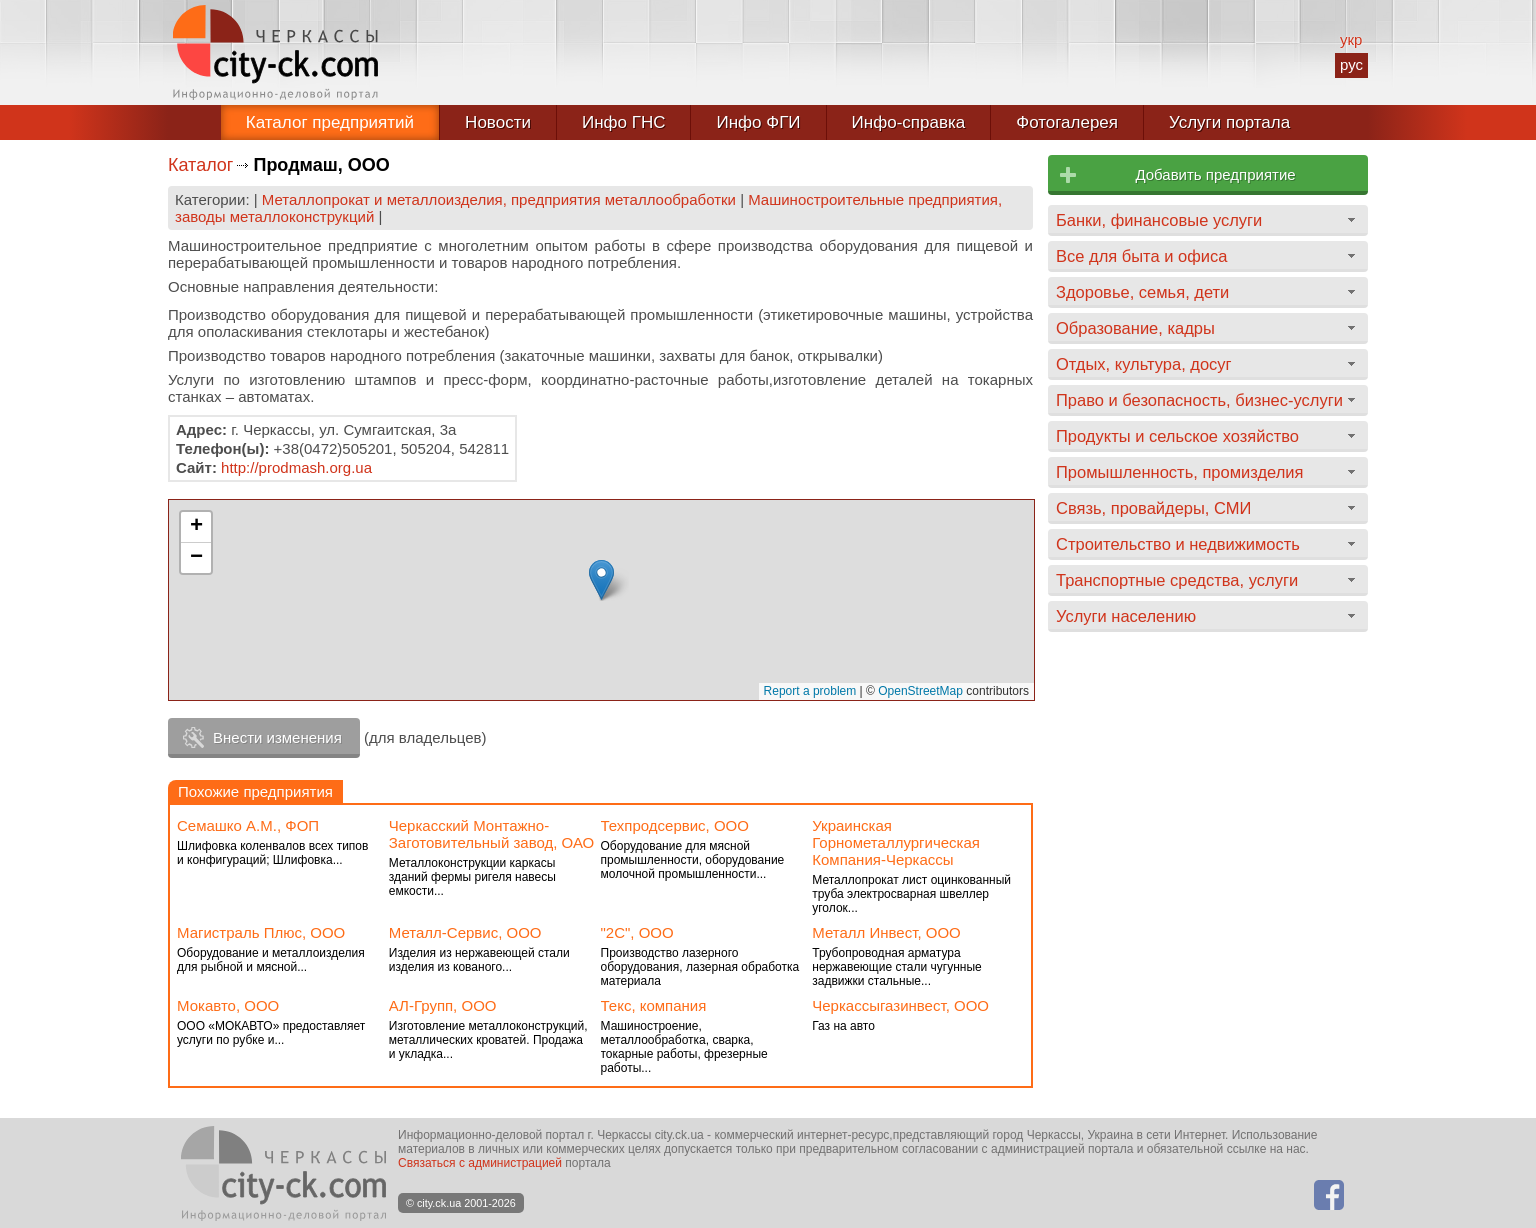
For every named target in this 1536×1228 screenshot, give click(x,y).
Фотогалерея (1067, 122)
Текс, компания (654, 1005)
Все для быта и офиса (1141, 256)
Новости (498, 122)
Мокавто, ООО (228, 1005)
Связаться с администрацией (480, 1163)
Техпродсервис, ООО (675, 825)
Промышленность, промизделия (1180, 472)
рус (1351, 64)
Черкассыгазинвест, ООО (900, 1005)
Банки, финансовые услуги (1159, 220)
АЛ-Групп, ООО (443, 1005)
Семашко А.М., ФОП (248, 825)
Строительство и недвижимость (1178, 544)
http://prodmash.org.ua (296, 467)
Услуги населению (1126, 616)
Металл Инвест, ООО (886, 932)
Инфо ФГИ (758, 122)
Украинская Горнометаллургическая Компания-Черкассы (896, 842)
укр (1351, 39)
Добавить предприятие (1215, 174)
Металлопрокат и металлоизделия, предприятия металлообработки (499, 199)
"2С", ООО (637, 932)
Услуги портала (1229, 122)
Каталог (200, 165)
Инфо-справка (909, 122)
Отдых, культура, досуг (1144, 364)
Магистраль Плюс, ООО (261, 932)
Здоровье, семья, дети (1142, 292)
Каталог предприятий (330, 122)
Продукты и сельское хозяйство (1177, 436)
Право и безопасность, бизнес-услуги (1199, 400)
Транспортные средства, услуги (1177, 580)
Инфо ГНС (624, 122)
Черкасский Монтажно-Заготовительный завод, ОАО (491, 834)
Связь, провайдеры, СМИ (1153, 508)
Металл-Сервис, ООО (465, 932)
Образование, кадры (1135, 328)
